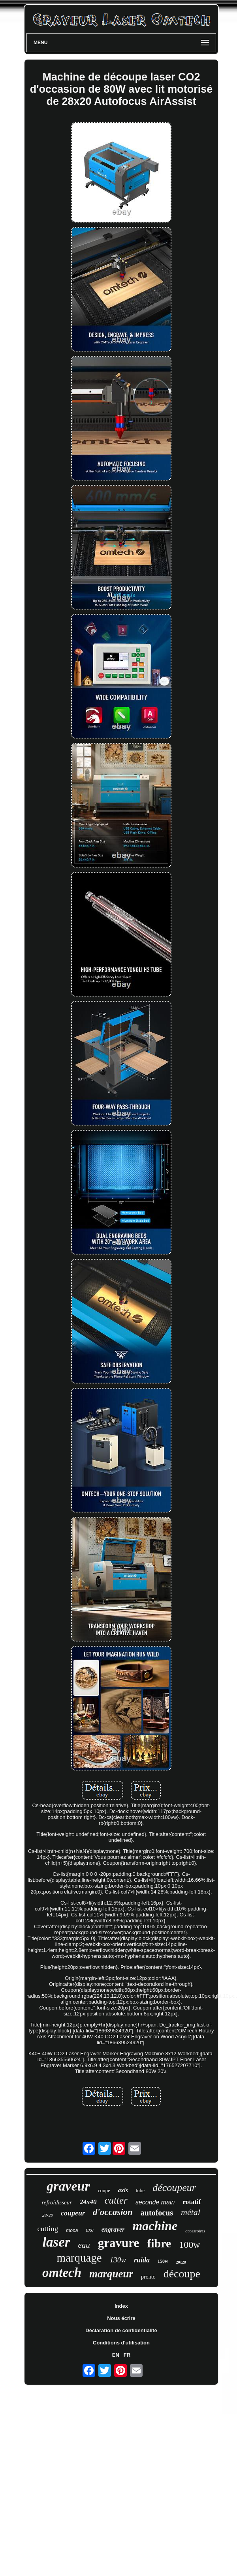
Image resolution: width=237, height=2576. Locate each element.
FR (127, 2355)
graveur (68, 2186)
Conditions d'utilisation (121, 2343)
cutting (48, 2229)
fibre (159, 2243)
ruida (142, 2260)
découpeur (174, 2187)
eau (84, 2245)
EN (115, 2355)
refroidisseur (57, 2202)
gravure (118, 2243)
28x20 (47, 2215)
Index (121, 2306)
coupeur (73, 2213)
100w (189, 2245)
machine (154, 2226)
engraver (113, 2229)
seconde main (155, 2202)
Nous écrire (121, 2318)
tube (140, 2190)
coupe (104, 2190)
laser (56, 2242)
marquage (79, 2257)
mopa (72, 2230)
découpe (182, 2274)
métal (190, 2212)
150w (163, 2261)
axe (89, 2230)
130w (118, 2260)
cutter (116, 2200)
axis (123, 2190)
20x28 (181, 2262)
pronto (148, 2277)
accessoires (195, 2230)
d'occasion (113, 2212)
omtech (61, 2273)
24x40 (88, 2202)
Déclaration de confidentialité (121, 2330)
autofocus (157, 2212)
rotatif (191, 2202)
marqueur (111, 2274)
